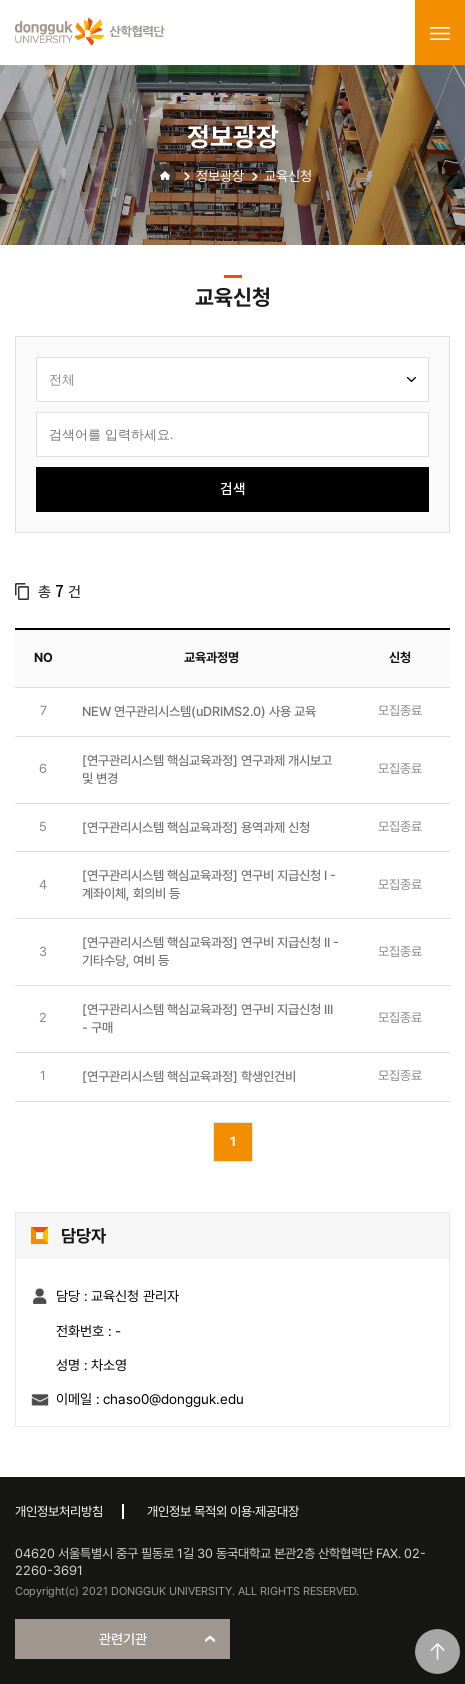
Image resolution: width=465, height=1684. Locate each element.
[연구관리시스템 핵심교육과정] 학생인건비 (189, 1076)
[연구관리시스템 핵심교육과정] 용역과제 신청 (196, 827)
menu (440, 33)
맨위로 (437, 1651)
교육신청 (288, 176)
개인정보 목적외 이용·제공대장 (223, 1511)
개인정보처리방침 (59, 1511)
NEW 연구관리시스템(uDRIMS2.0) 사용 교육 (199, 711)
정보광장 (220, 176)
